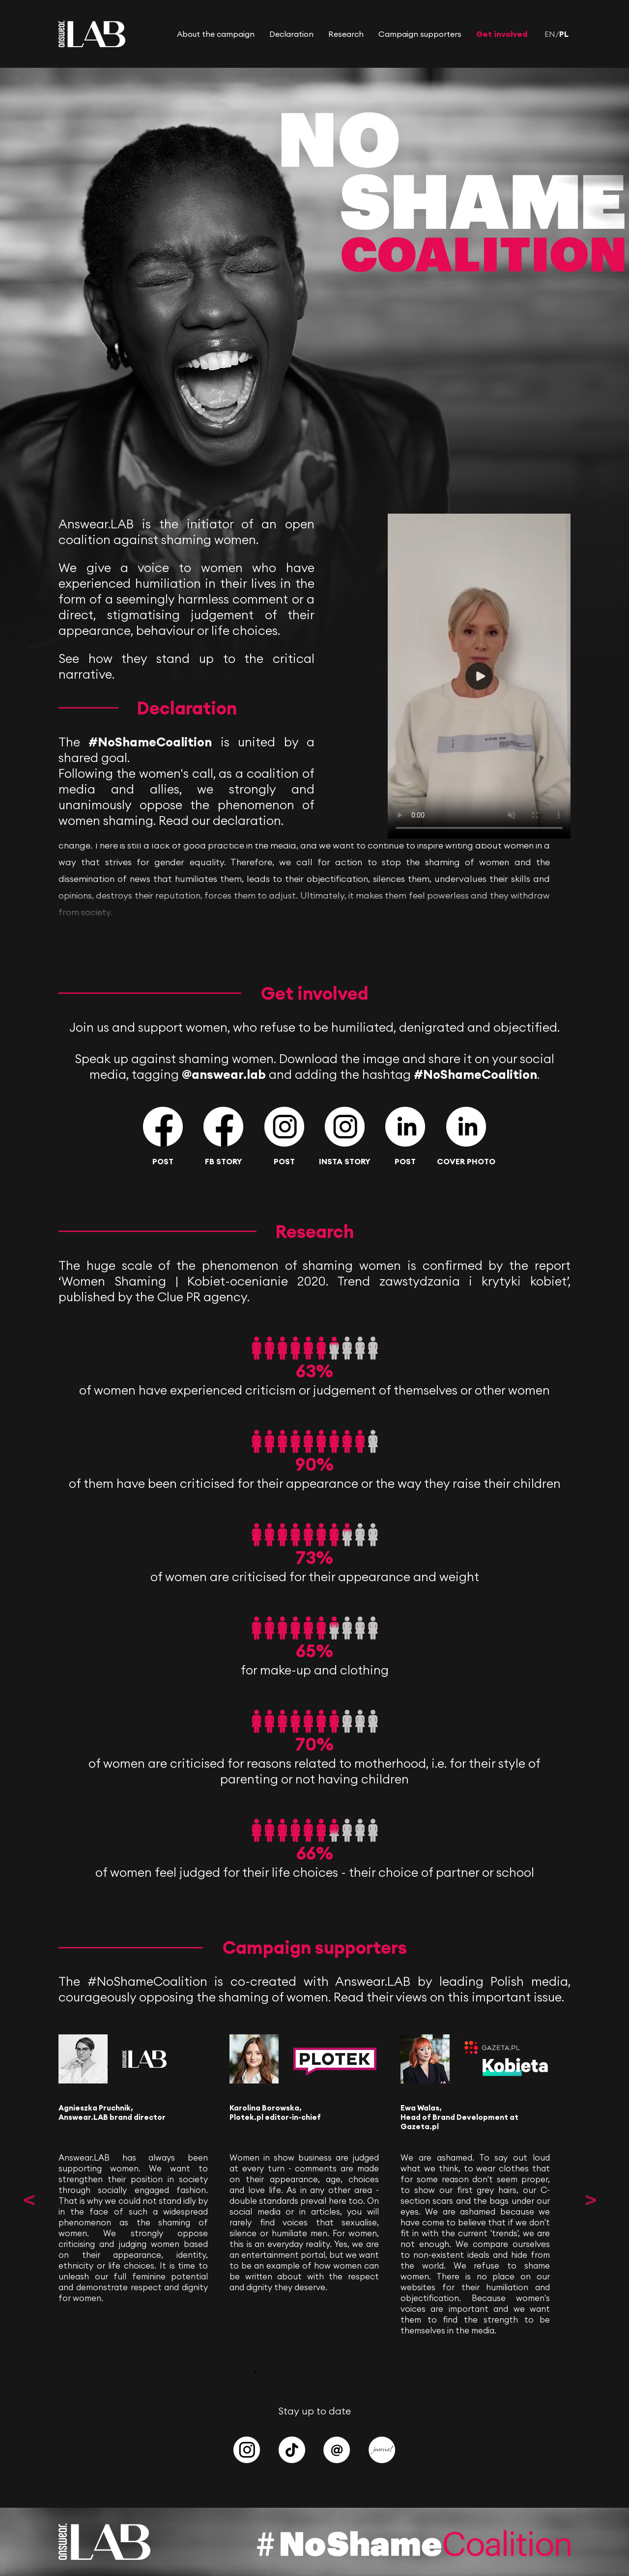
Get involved (501, 34)
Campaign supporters (419, 34)
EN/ (551, 34)
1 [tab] (255, 2373)
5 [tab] (314, 2373)
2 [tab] (270, 2373)
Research (346, 34)
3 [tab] (285, 2373)
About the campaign (216, 34)
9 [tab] (373, 2373)
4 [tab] (300, 2373)
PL (564, 34)
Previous (29, 2200)
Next (590, 2200)
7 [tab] (344, 2373)
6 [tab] (329, 2373)
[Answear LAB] (91, 44)
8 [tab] (359, 2373)
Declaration (291, 34)
